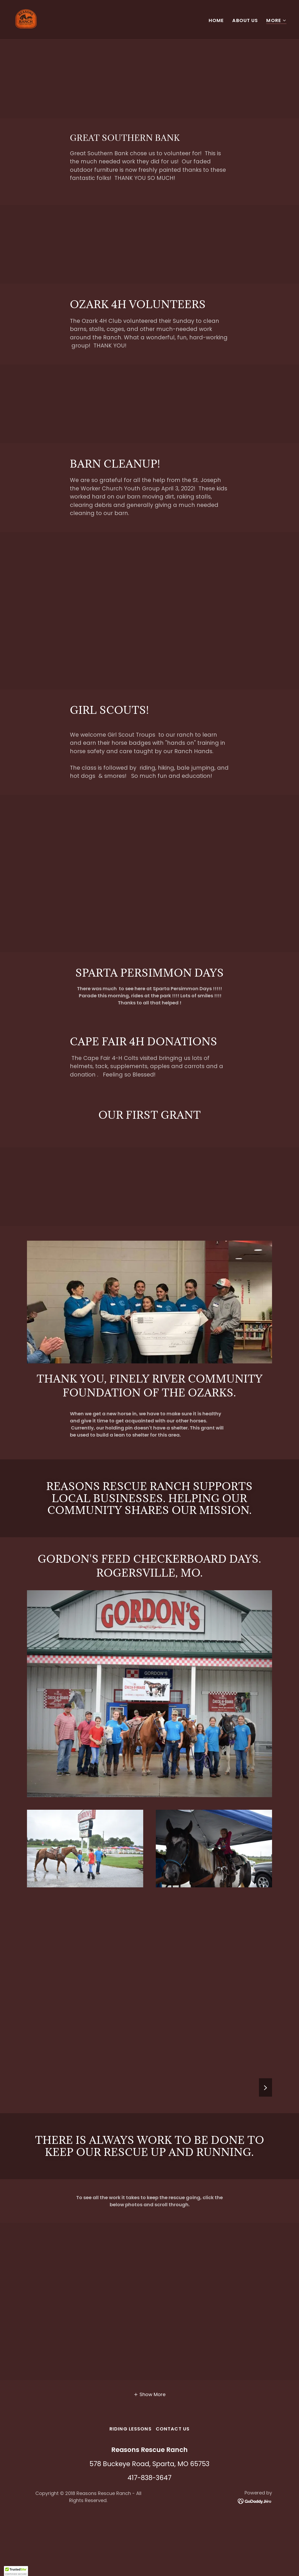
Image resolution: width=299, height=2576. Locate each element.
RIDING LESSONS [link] (130, 2428)
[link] (26, 19)
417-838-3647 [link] (149, 2477)
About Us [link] (245, 20)
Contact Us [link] (173, 2428)
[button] (276, 20)
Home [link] (216, 20)
